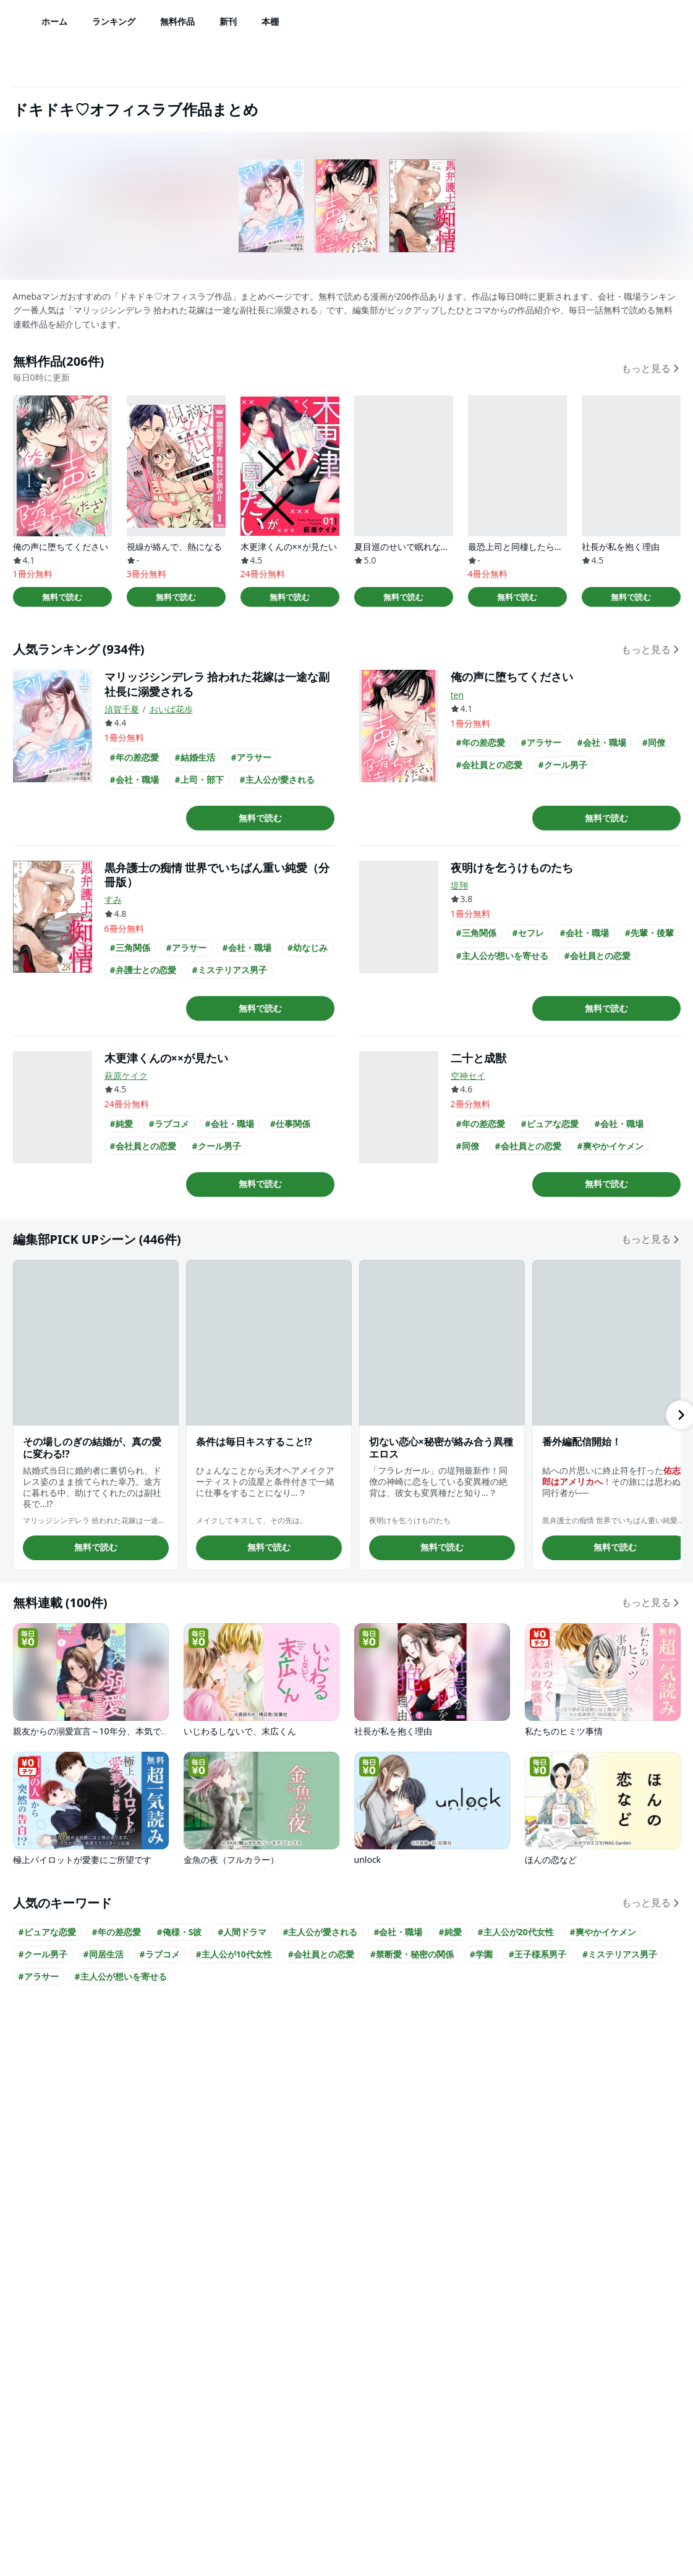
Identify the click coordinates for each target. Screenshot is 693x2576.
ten (457, 695)
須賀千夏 (121, 709)
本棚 (270, 21)
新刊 (228, 21)
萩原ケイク (126, 1075)
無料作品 (177, 21)
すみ (113, 899)
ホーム (54, 21)
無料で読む (62, 596)
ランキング (113, 21)
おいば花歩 (171, 709)
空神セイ (468, 1075)
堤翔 (459, 885)
